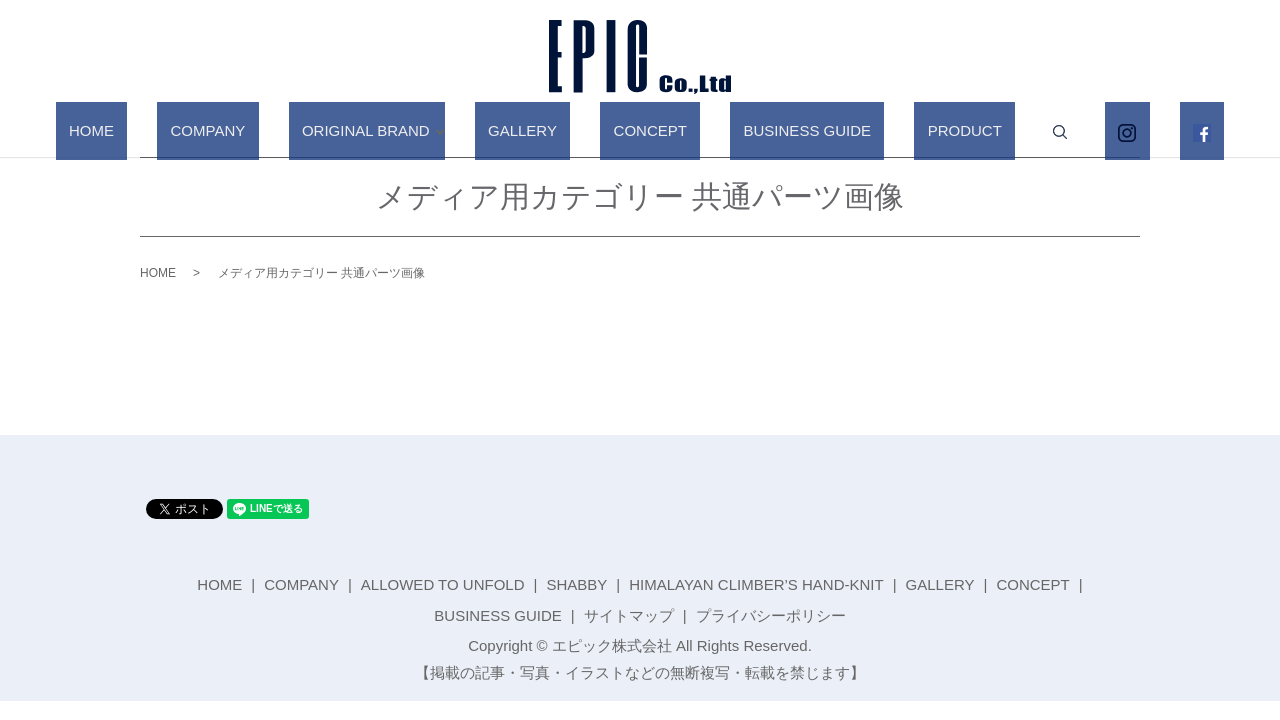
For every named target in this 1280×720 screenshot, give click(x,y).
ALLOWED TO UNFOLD (443, 584)
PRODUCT (918, 130)
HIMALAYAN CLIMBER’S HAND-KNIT (756, 584)
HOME (191, 130)
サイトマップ (629, 615)
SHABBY (576, 584)
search (1000, 132)
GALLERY (555, 130)
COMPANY (281, 130)
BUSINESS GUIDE (788, 130)
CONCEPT (656, 130)
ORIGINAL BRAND (412, 130)
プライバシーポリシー (771, 615)
